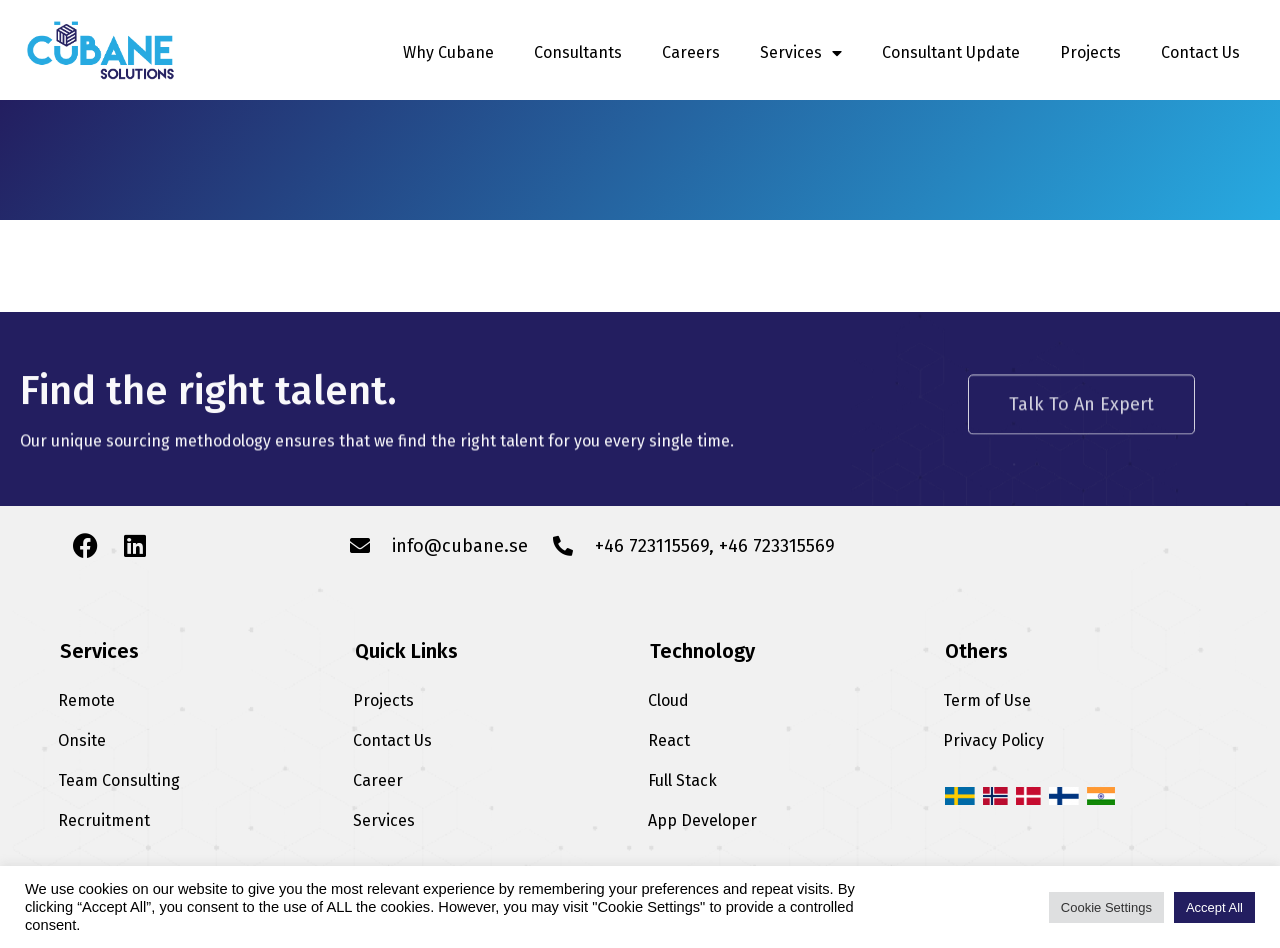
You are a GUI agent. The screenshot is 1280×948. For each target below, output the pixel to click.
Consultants (578, 52)
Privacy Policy (993, 740)
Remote (86, 700)
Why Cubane (448, 52)
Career (378, 780)
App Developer (702, 820)
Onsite (82, 740)
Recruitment (104, 820)
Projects (1090, 52)
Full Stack (682, 780)
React (669, 740)
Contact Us (1200, 52)
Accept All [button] (1214, 907)
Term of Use (987, 700)
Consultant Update (951, 52)
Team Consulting (119, 780)
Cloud (668, 700)
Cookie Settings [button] (1106, 907)
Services (801, 53)
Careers (691, 52)
